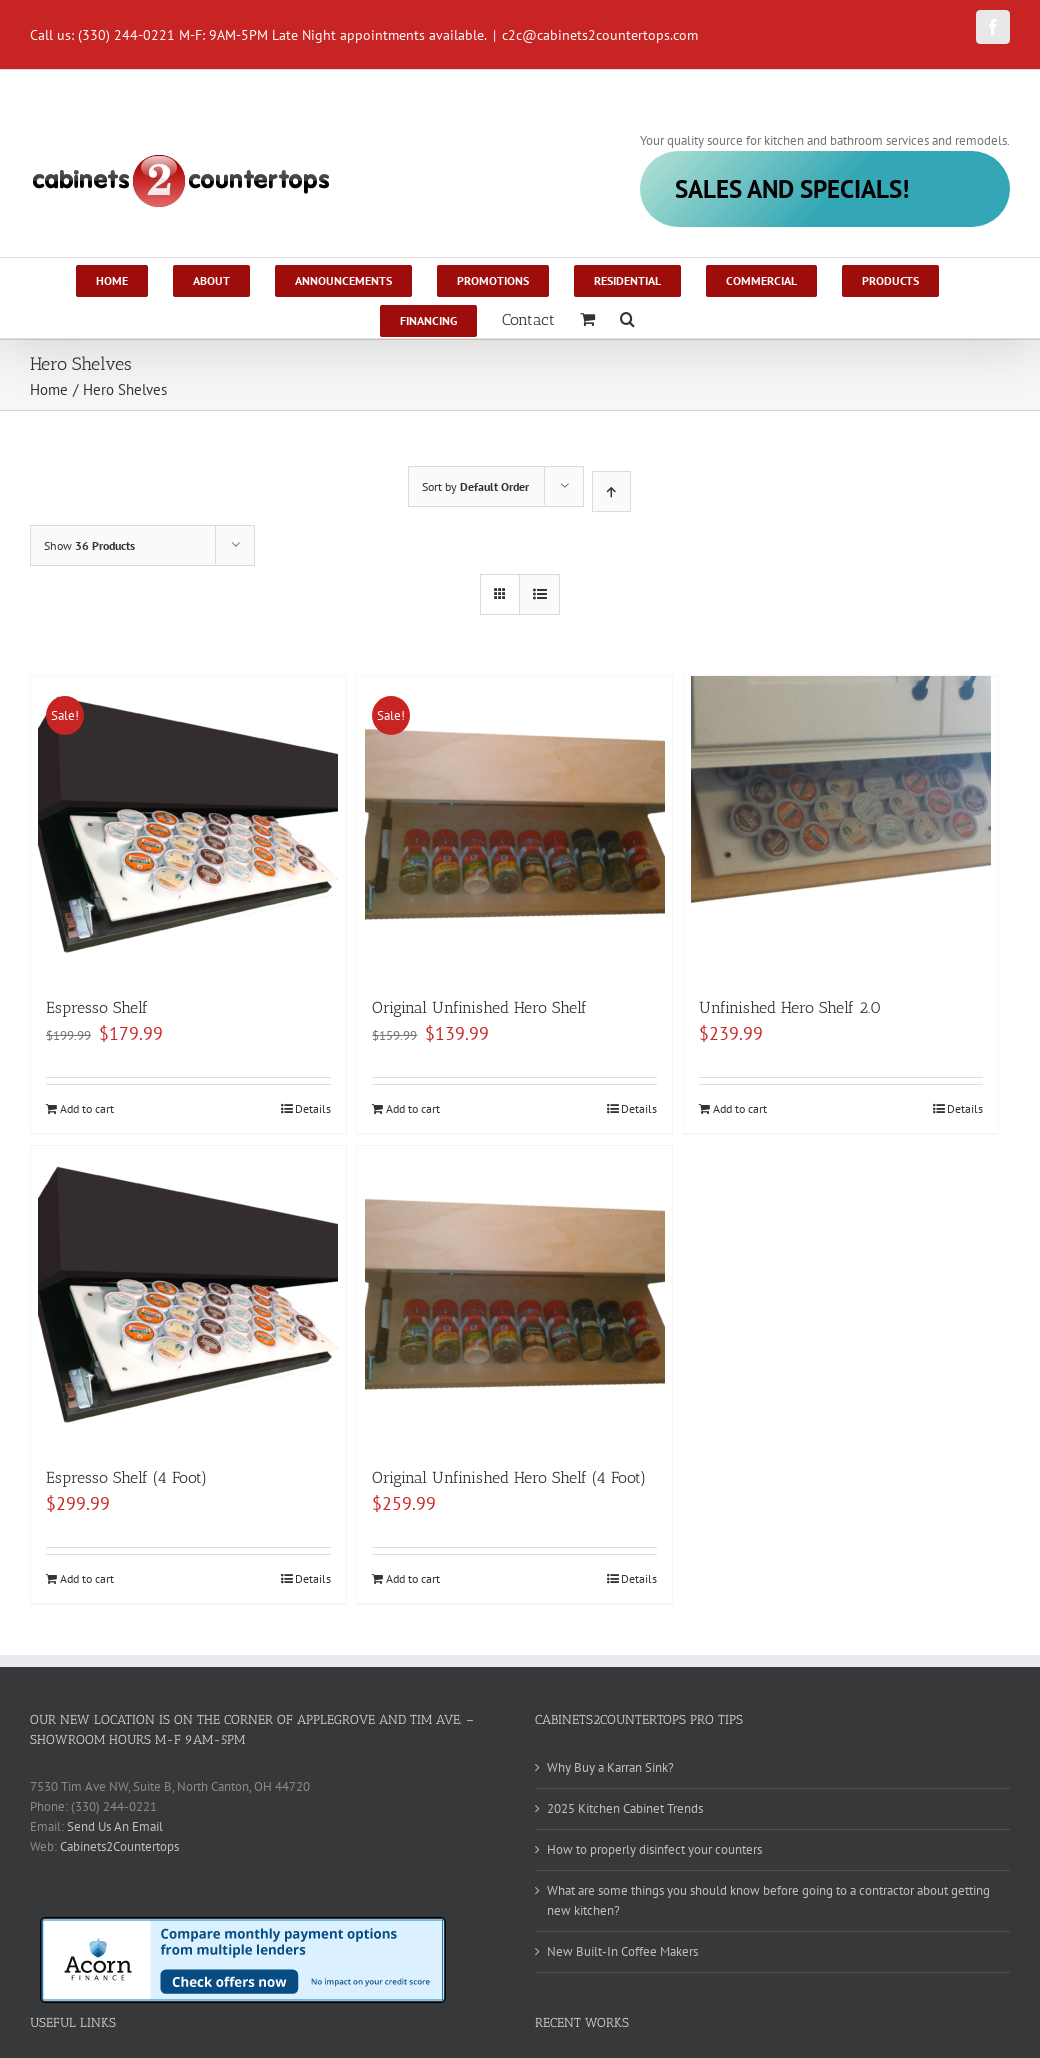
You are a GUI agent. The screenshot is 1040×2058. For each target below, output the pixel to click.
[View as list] (539, 594)
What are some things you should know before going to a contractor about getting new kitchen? (768, 1900)
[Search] (627, 318)
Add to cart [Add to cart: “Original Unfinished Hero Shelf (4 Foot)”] (413, 1578)
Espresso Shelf (97, 1007)
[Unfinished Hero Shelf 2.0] (841, 826)
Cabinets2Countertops (119, 1846)
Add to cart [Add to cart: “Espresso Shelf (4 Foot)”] (87, 1578)
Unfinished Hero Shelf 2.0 (790, 1007)
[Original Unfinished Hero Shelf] (514, 826)
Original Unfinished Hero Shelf (479, 1007)
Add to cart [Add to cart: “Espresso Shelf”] (87, 1108)
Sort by (475, 486)
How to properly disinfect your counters (654, 1849)
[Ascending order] (611, 491)
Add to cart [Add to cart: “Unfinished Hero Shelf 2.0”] (740, 1108)
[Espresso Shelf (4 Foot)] (188, 1296)
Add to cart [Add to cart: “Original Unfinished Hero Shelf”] (413, 1108)
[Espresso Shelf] (188, 826)
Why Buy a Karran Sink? (610, 1767)
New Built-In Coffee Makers (622, 1951)
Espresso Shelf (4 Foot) (126, 1477)
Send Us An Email (115, 1826)
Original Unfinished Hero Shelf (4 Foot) (509, 1477)
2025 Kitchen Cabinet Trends (625, 1808)
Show (89, 545)
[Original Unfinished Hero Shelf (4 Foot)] (514, 1296)
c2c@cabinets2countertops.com (600, 35)
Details (313, 1108)
